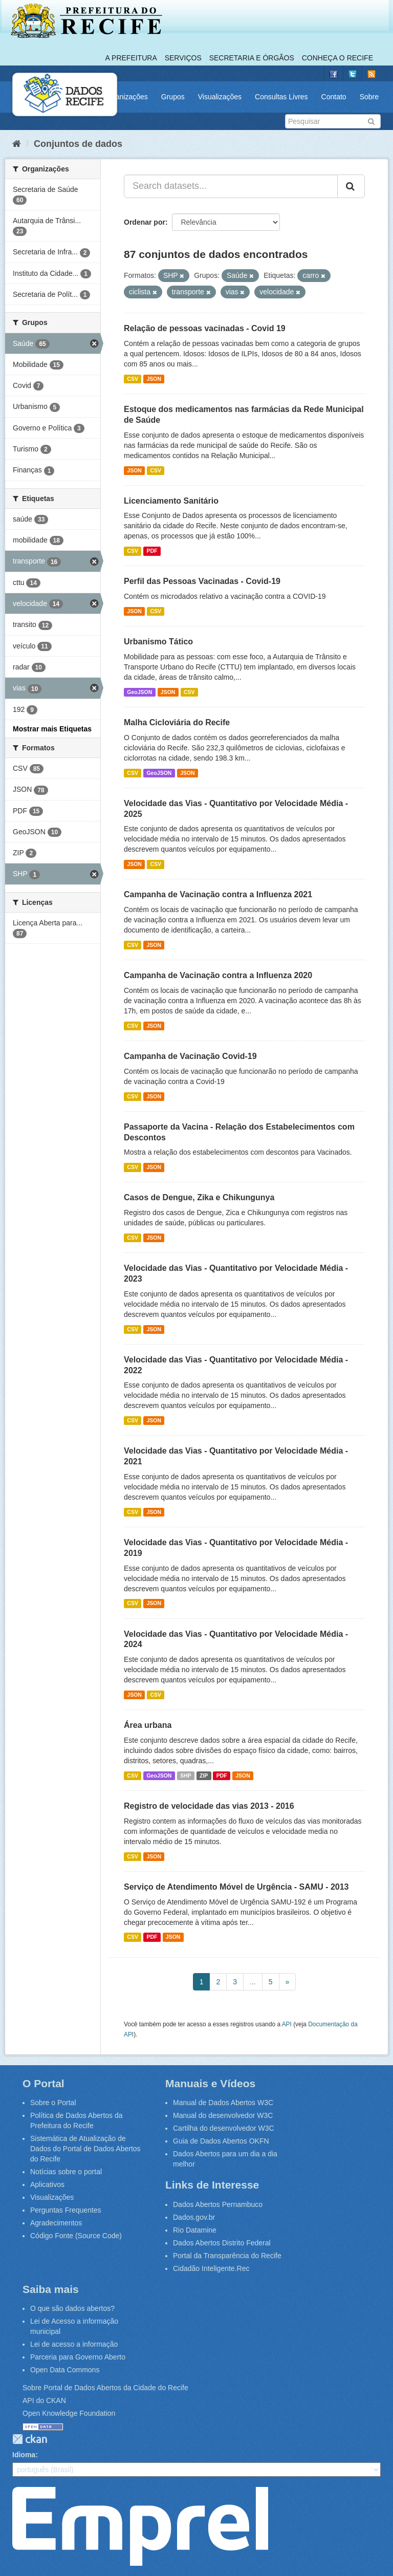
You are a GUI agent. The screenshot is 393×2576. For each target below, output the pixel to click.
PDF (151, 551)
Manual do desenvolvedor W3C (223, 2115)
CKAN (29, 2439)
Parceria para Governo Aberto (77, 2357)
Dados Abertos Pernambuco (218, 2204)
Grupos (173, 97)
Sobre (369, 97)
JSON (153, 379)
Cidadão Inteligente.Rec (211, 2268)
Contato (333, 97)
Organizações (125, 97)
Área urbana (147, 1725)
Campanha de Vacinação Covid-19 (190, 1056)
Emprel (140, 2526)
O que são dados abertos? (72, 2308)
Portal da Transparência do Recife (227, 2256)
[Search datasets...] (231, 186)
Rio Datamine (194, 2230)
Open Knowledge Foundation (69, 2413)
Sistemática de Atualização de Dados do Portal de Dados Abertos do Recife (85, 2148)
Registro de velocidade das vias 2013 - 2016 (209, 1806)
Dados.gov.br (194, 2217)
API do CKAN (44, 2400)
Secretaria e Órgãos (251, 58)
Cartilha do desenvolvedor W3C (223, 2128)
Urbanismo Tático (158, 641)
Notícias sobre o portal (66, 2172)
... (253, 1982)
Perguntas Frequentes (65, 2210)
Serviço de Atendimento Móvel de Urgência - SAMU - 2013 (236, 1886)
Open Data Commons (64, 2370)
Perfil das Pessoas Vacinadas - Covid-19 (202, 581)
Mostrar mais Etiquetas (52, 729)
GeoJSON (139, 692)
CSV (132, 379)
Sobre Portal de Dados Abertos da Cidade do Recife (105, 2388)
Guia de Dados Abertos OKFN (221, 2141)
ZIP (204, 1775)
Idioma (23, 2455)
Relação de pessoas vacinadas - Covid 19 (205, 328)
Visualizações (220, 97)
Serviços (183, 58)
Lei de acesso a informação (74, 2344)
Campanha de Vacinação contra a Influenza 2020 (218, 975)
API (287, 2024)
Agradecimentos (56, 2223)
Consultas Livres (281, 97)
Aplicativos (47, 2184)
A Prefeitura (131, 58)
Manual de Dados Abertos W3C (223, 2102)
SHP (185, 1775)
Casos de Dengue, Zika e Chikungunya (199, 1197)
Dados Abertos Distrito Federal (222, 2243)
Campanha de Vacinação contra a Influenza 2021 (218, 894)
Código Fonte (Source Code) (76, 2236)
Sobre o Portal (53, 2102)
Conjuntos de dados (78, 144)
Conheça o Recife (337, 58)
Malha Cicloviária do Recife (177, 722)
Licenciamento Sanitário (171, 500)
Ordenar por (144, 222)
